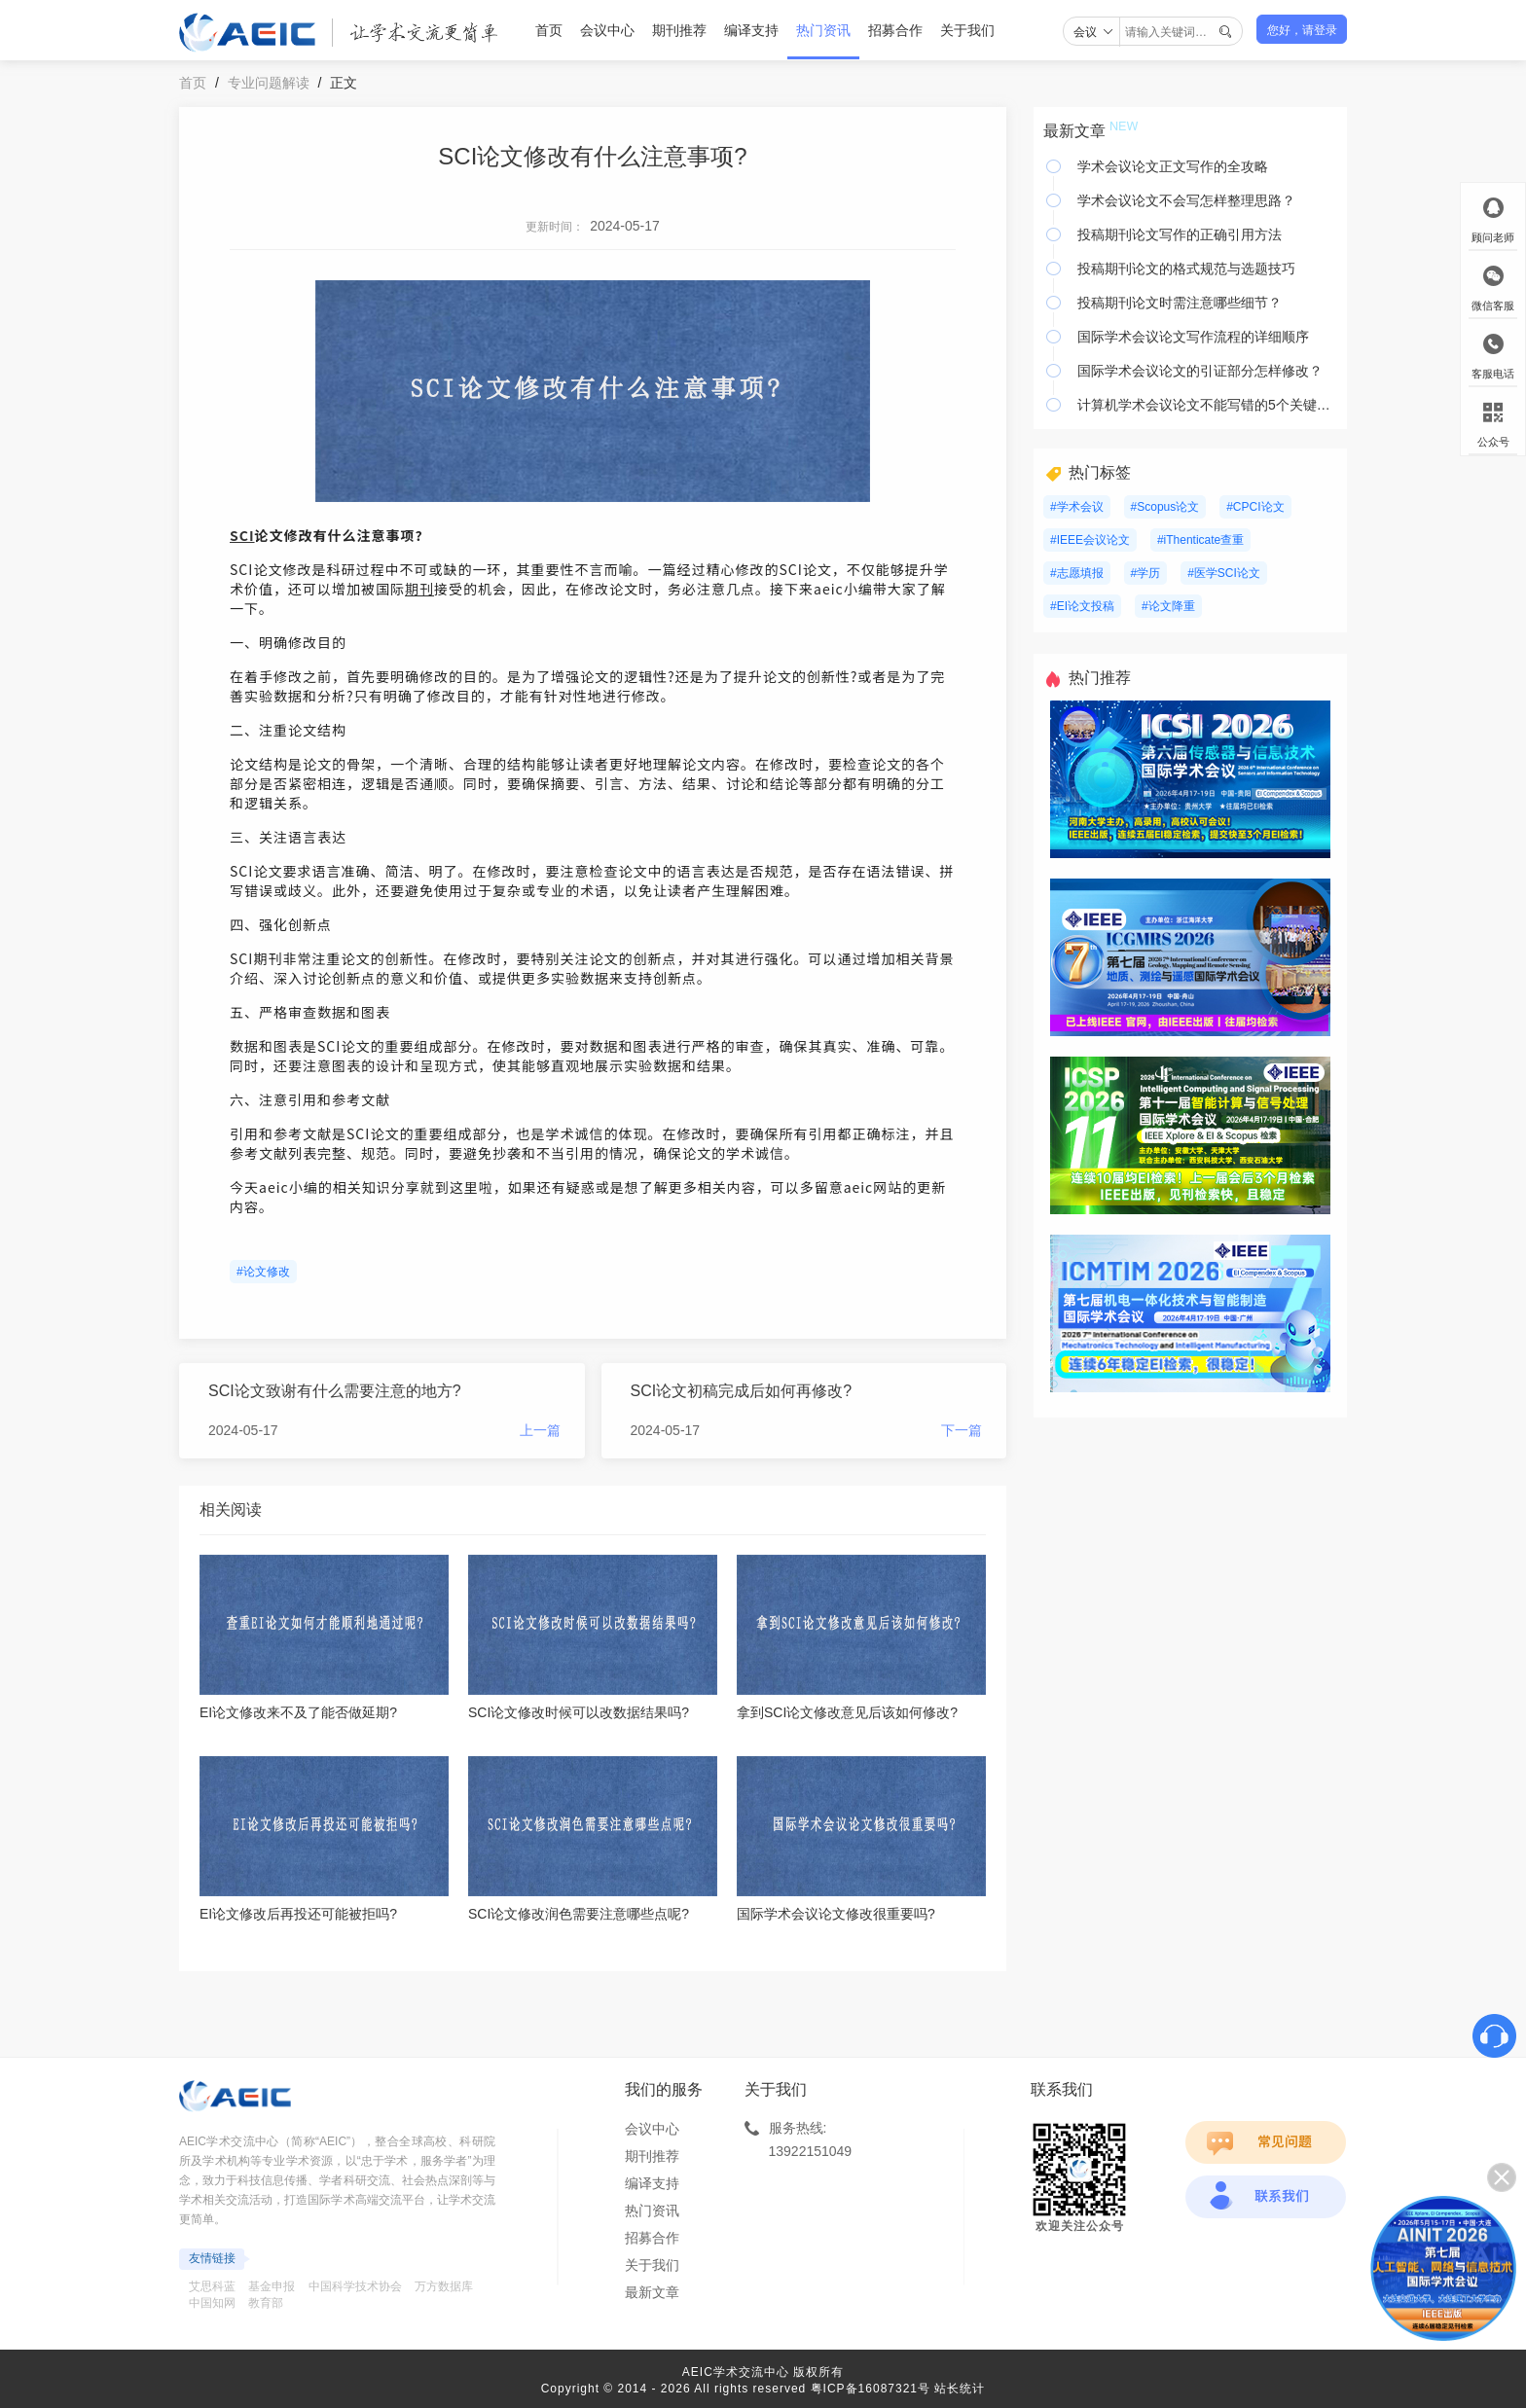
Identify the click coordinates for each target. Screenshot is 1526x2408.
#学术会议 (1077, 507)
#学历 (1146, 573)
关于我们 (967, 30)
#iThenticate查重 (1200, 540)
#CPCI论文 (1255, 507)
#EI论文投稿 (1082, 606)
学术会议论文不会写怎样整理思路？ (1186, 200)
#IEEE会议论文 (1090, 540)
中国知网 (212, 2303)
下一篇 (961, 1430)
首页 (549, 30)
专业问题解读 (268, 82)
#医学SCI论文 (1223, 573)
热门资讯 (823, 30)
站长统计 (959, 2388)
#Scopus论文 (1165, 507)
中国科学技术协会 (355, 2286)
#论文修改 (263, 1271)
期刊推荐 (679, 30)
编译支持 (751, 30)
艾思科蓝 (212, 2286)
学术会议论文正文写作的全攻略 (1172, 166)
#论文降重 (1168, 606)
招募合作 (895, 30)
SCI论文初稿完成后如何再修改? (742, 1391)
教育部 (265, 2303)
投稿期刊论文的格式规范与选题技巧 (1186, 268)
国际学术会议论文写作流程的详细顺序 (1193, 336)
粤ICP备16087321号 (870, 2388)
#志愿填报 (1077, 573)
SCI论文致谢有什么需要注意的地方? (334, 1391)
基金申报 (271, 2286)
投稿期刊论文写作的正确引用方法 (1179, 234)
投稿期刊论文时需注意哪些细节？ (1179, 302)
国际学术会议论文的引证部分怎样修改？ (1200, 370)
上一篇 (540, 1430)
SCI (242, 535)
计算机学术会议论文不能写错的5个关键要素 (1207, 404)
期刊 (419, 588)
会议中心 (607, 30)
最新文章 (652, 2292)
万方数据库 (444, 2286)
